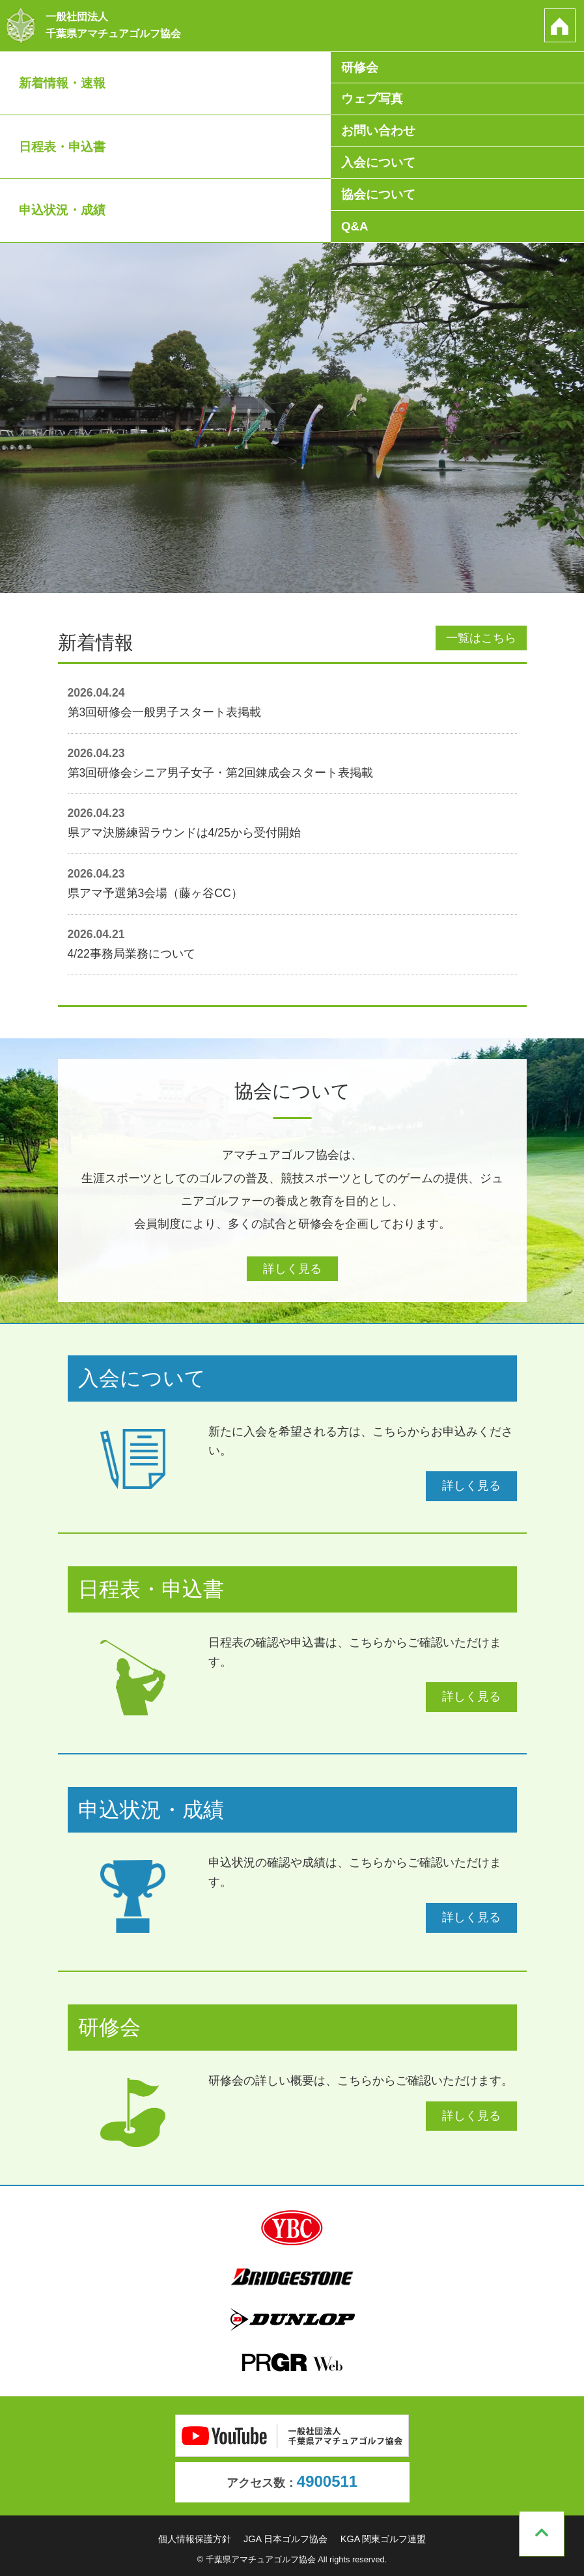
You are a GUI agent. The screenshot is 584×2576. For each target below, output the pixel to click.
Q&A (355, 229)
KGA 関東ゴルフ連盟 (383, 2538)
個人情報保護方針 (194, 2538)
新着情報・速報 (62, 83)
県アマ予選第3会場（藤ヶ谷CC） (155, 893)
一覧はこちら (481, 637)
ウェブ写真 (372, 99)
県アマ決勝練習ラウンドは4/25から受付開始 (184, 832)
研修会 (359, 67)
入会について (378, 164)
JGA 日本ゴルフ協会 (285, 2538)
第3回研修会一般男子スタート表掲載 (165, 712)
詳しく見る (292, 1268)
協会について (378, 196)
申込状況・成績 (62, 212)
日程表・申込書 (62, 148)
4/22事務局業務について (131, 953)
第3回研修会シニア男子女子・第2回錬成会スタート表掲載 (221, 772)
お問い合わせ (378, 132)
